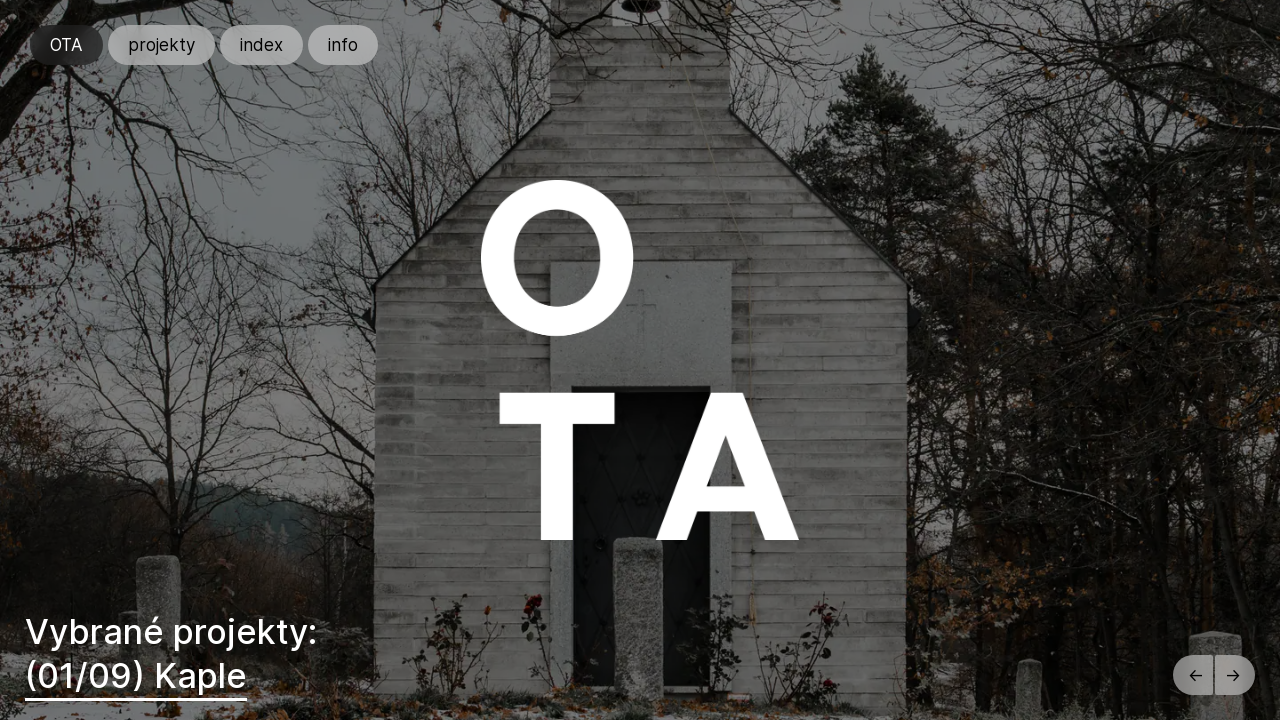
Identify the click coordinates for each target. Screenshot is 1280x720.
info (343, 45)
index (261, 45)
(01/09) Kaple (136, 675)
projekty (161, 45)
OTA (66, 45)
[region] (640, 360)
